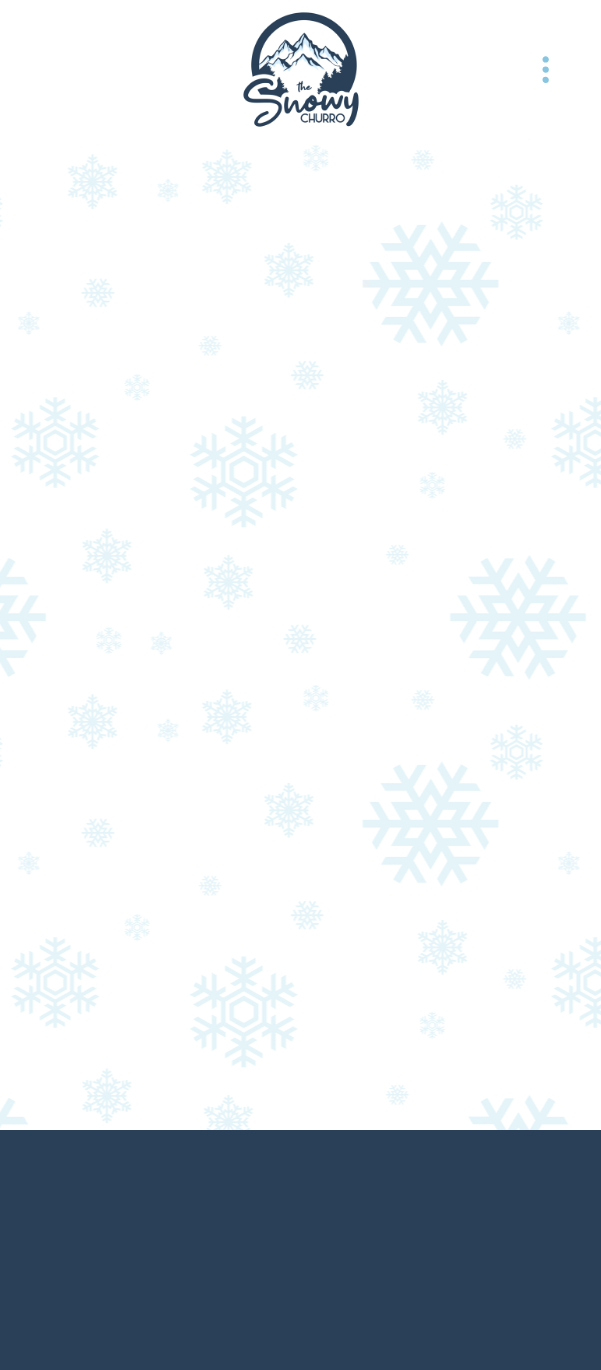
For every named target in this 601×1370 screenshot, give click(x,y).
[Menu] (546, 70)
